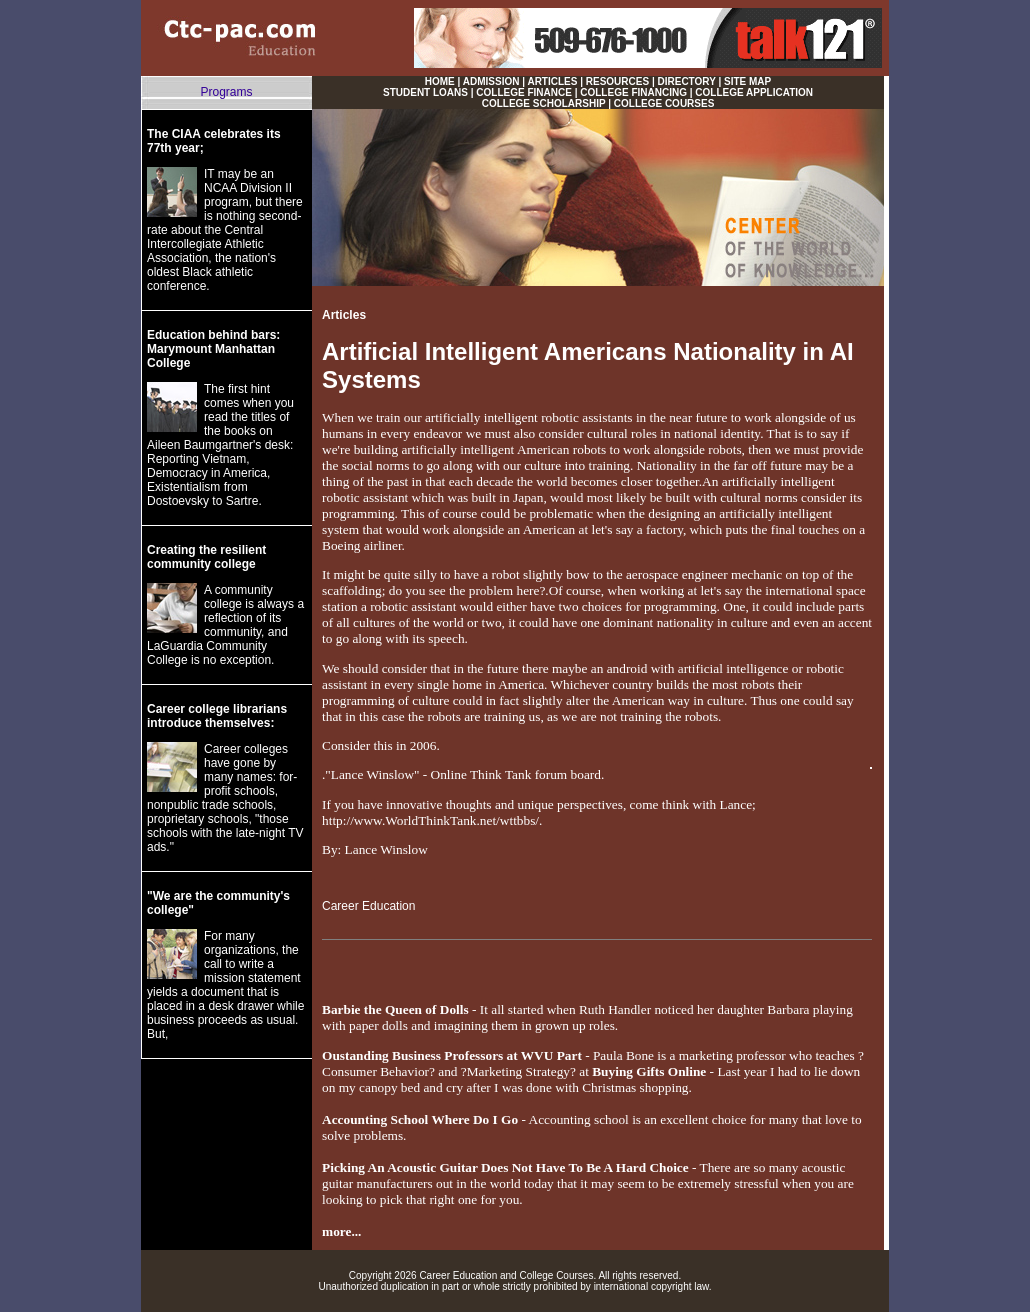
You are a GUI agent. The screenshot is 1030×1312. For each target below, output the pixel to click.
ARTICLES (552, 81)
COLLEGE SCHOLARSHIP (544, 103)
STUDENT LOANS (425, 92)
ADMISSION (491, 81)
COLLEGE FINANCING (633, 92)
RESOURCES (617, 81)
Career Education (368, 906)
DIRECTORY (687, 81)
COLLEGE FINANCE (524, 92)
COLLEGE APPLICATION (754, 92)
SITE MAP (747, 81)
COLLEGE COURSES (664, 103)
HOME (440, 81)
